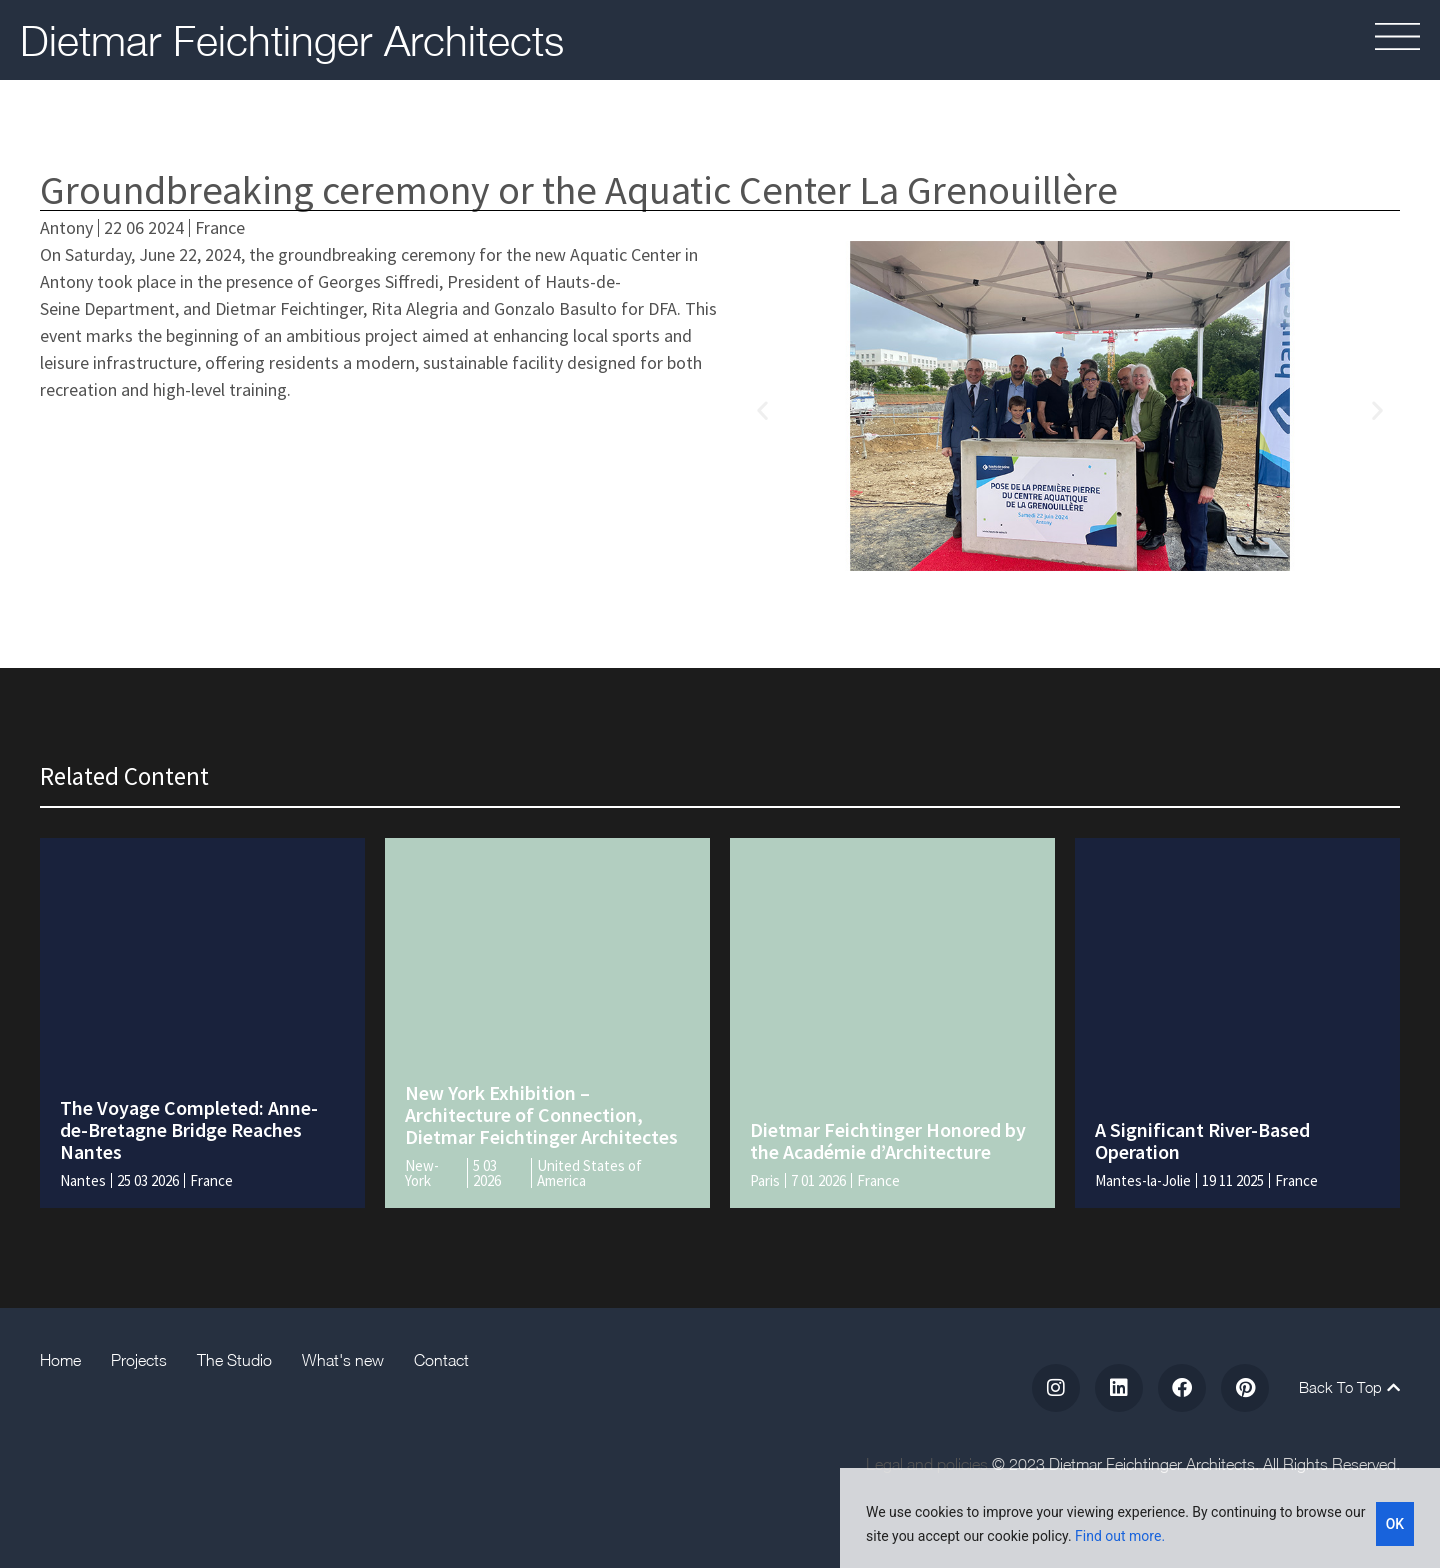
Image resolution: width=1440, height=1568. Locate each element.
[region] (1140, 1518)
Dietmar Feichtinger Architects (292, 40)
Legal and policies (927, 1464)
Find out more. (1120, 1536)
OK (1395, 1524)
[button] (762, 409)
